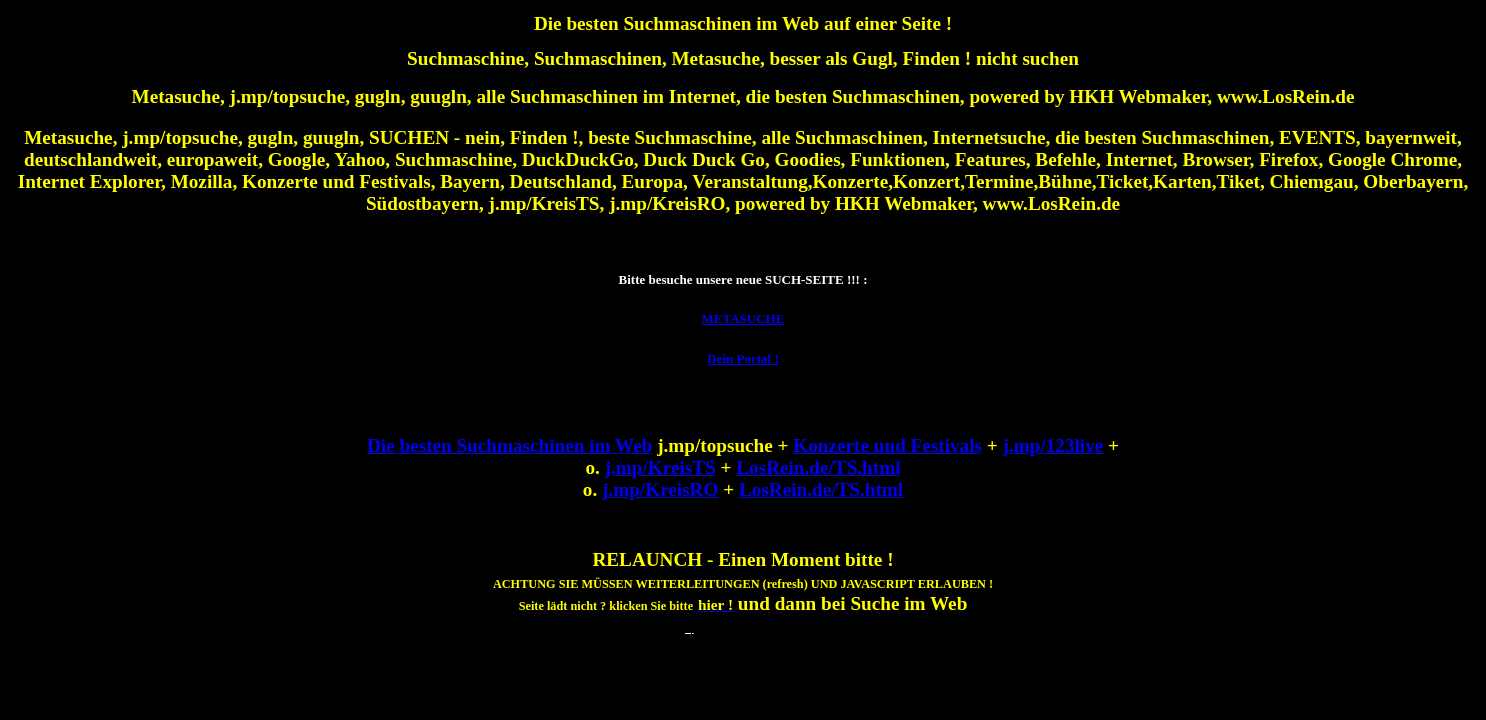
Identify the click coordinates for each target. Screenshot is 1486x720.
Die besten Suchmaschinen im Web (509, 445)
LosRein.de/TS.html (818, 467)
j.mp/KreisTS (660, 467)
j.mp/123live (1053, 445)
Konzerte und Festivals (887, 445)
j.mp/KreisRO (660, 489)
